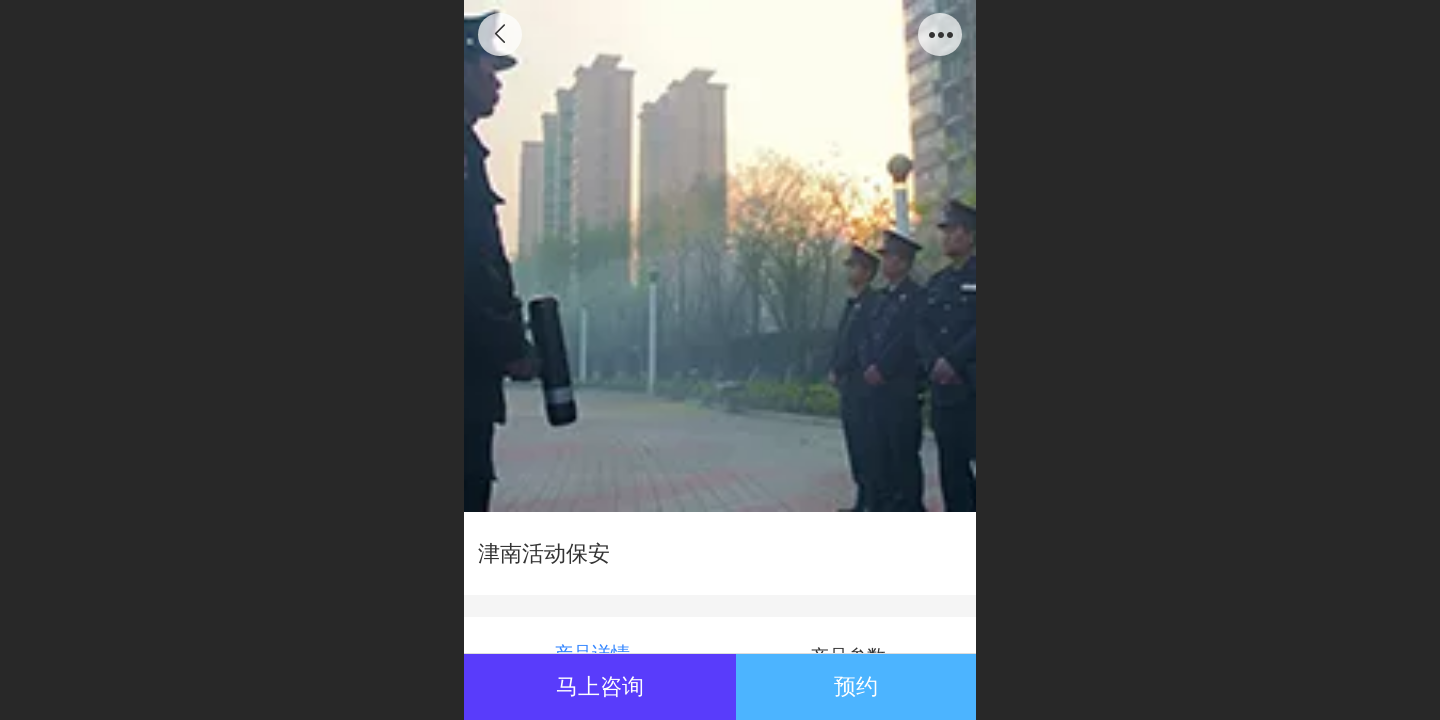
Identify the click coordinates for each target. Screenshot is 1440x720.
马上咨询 (600, 686)
